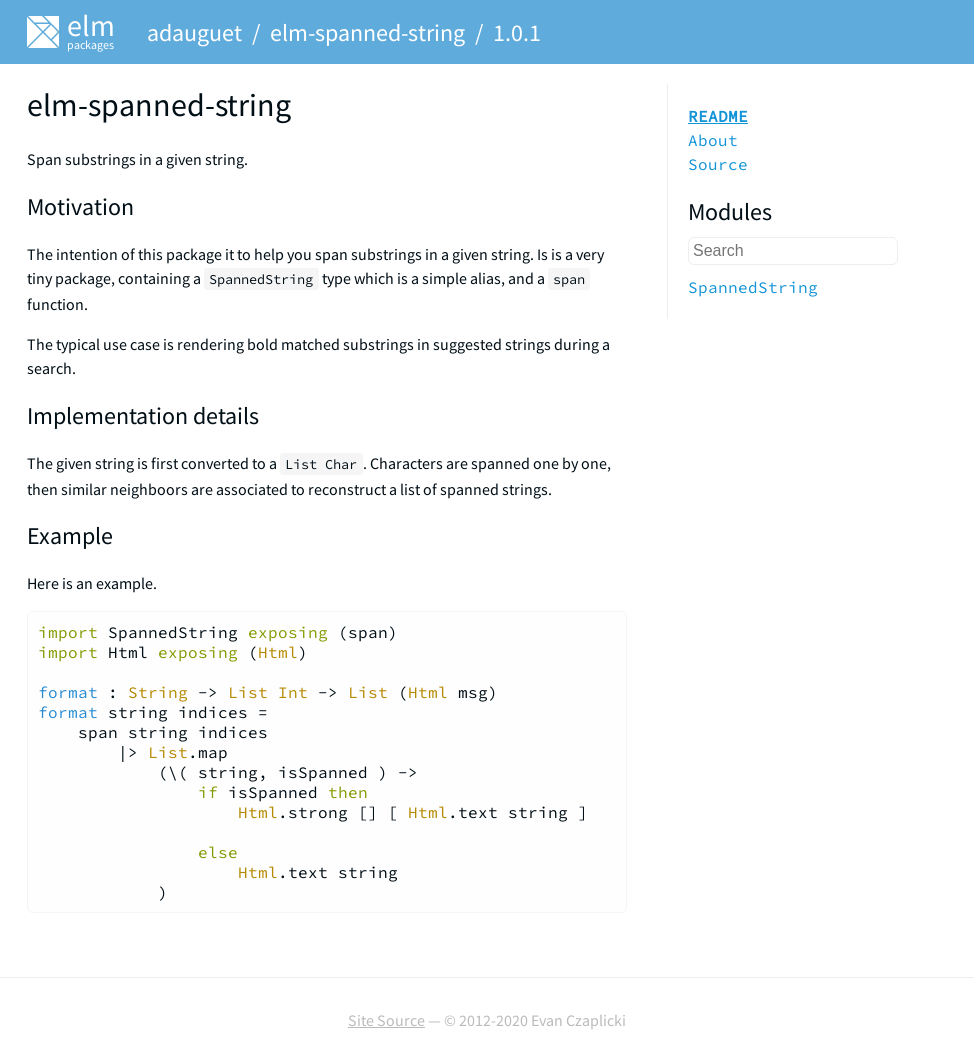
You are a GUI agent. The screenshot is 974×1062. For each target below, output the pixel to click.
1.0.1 (517, 32)
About (713, 140)
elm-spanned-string (367, 32)
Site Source (386, 1020)
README (718, 116)
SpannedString (753, 287)
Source (718, 164)
